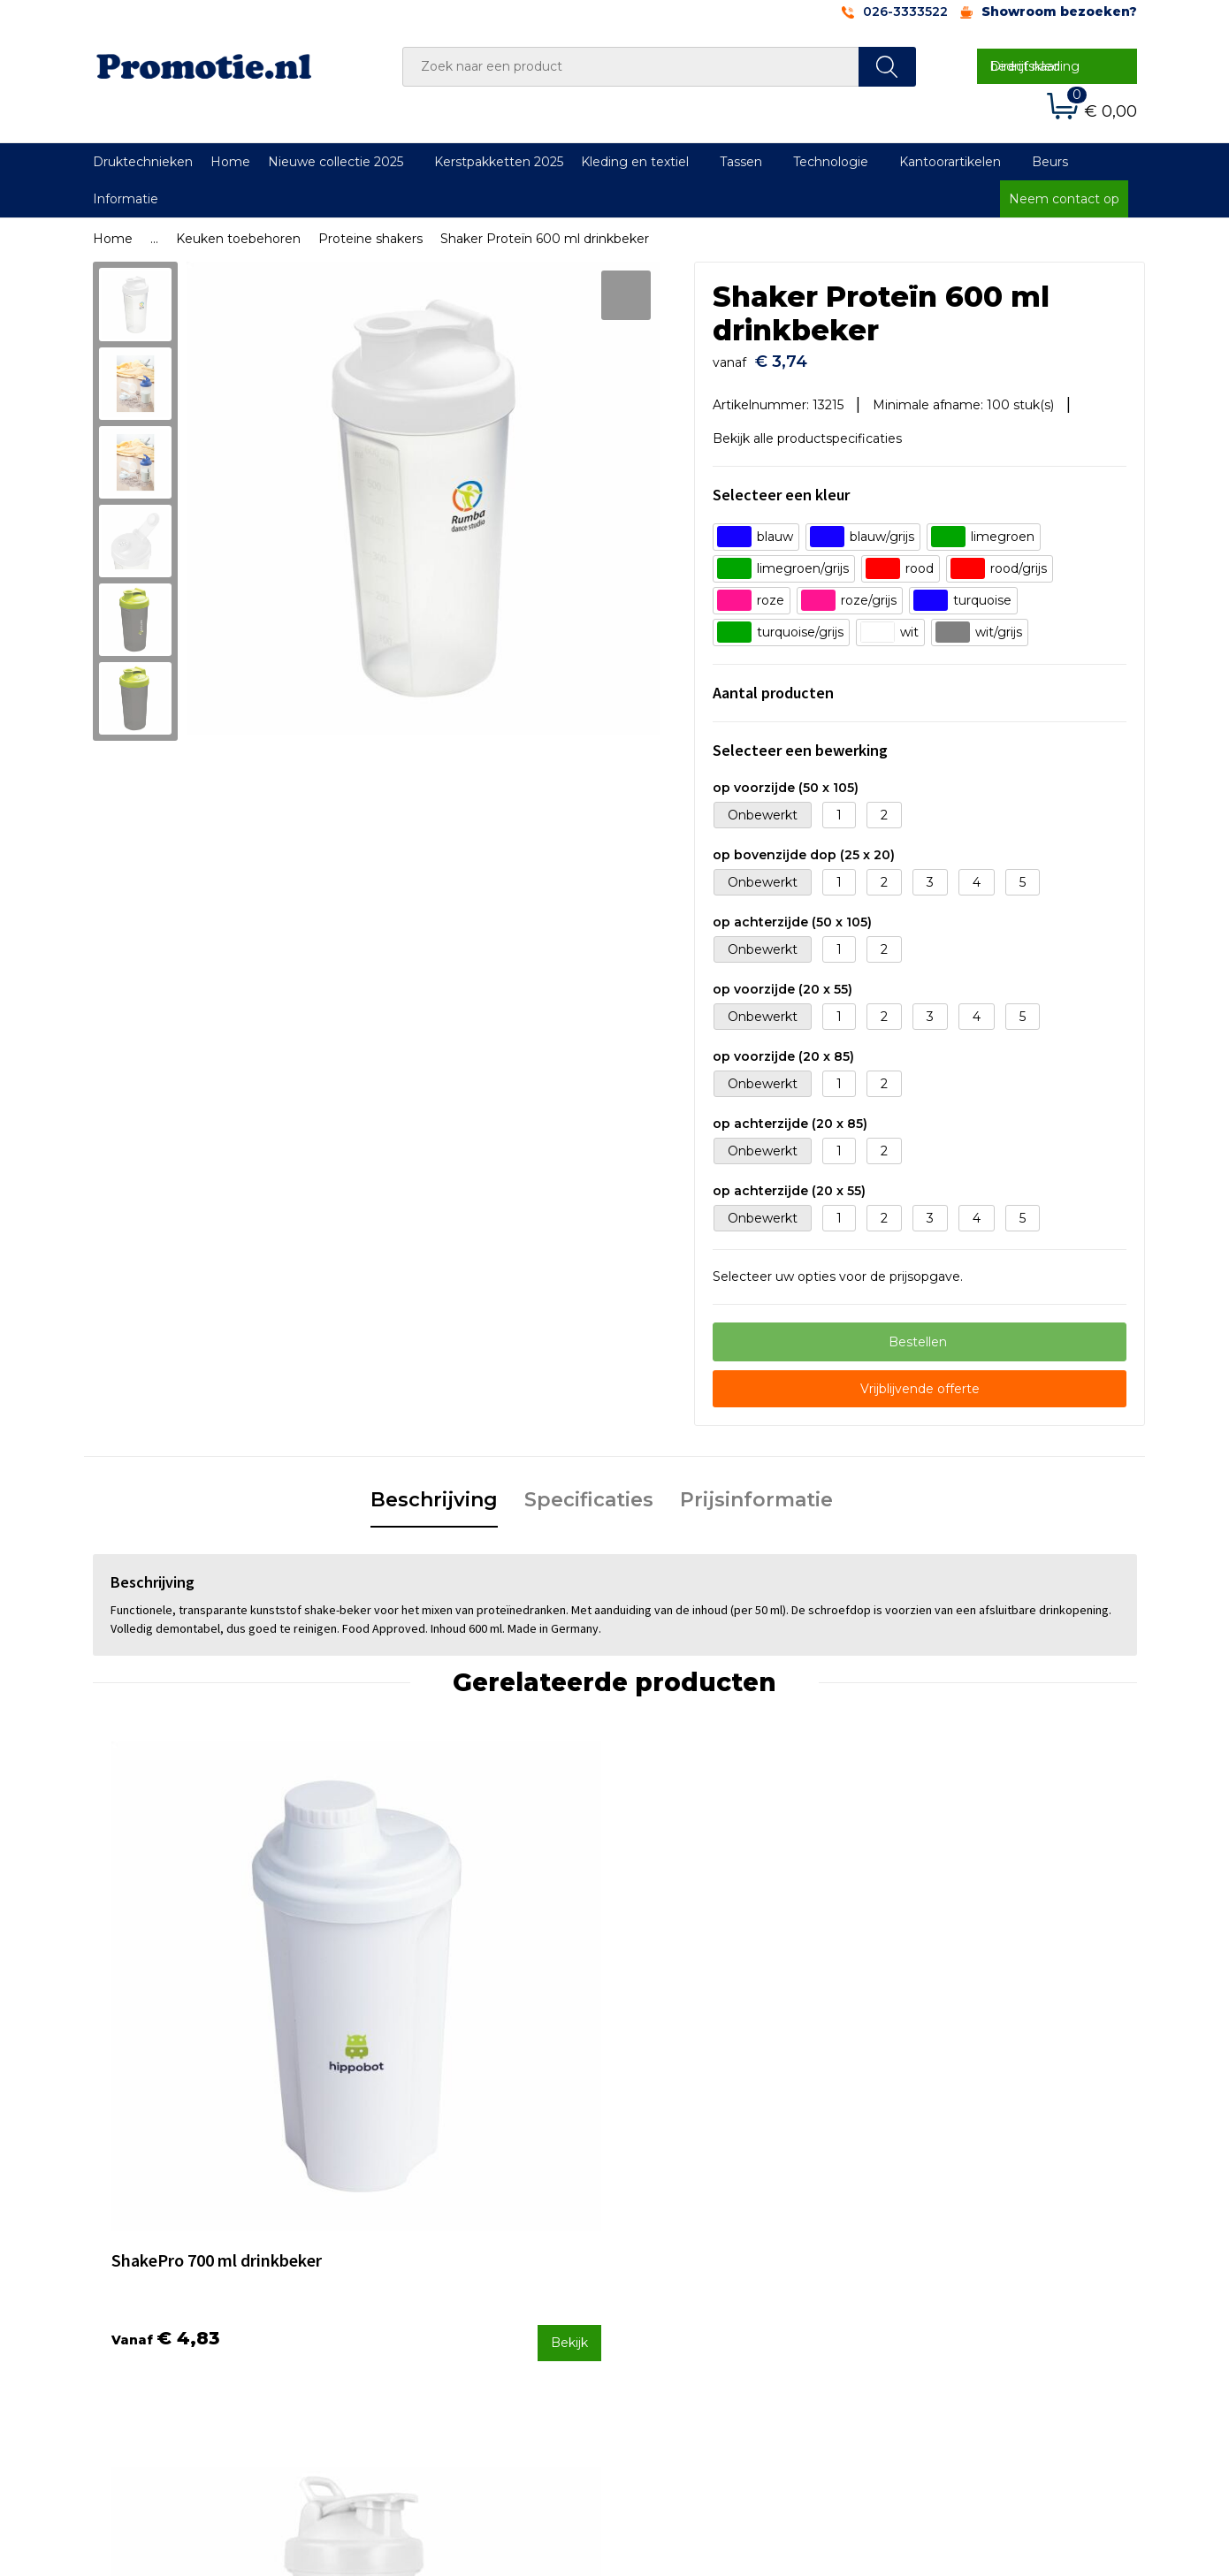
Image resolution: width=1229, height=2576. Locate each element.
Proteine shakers (370, 239)
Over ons (405, 2210)
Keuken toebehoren (238, 239)
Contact (661, 2210)
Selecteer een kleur (781, 486)
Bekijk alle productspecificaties (813, 430)
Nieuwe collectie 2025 (335, 162)
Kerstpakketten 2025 (498, 162)
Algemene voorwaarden (969, 2210)
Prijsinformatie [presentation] (756, 1492)
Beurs (1050, 162)
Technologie (830, 162)
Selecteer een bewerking (800, 742)
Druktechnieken (143, 162)
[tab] (434, 1493)
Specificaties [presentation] (588, 1492)
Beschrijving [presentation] (434, 1492)
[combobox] (630, 67)
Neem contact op (1064, 199)
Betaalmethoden (690, 2234)
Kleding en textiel (635, 162)
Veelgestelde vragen (441, 2234)
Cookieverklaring (946, 2234)
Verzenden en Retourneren (721, 2257)
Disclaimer (927, 2281)
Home (230, 162)
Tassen (741, 162)
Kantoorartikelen (950, 162)
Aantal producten (773, 684)
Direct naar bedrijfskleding (1035, 66)
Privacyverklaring (947, 2257)
